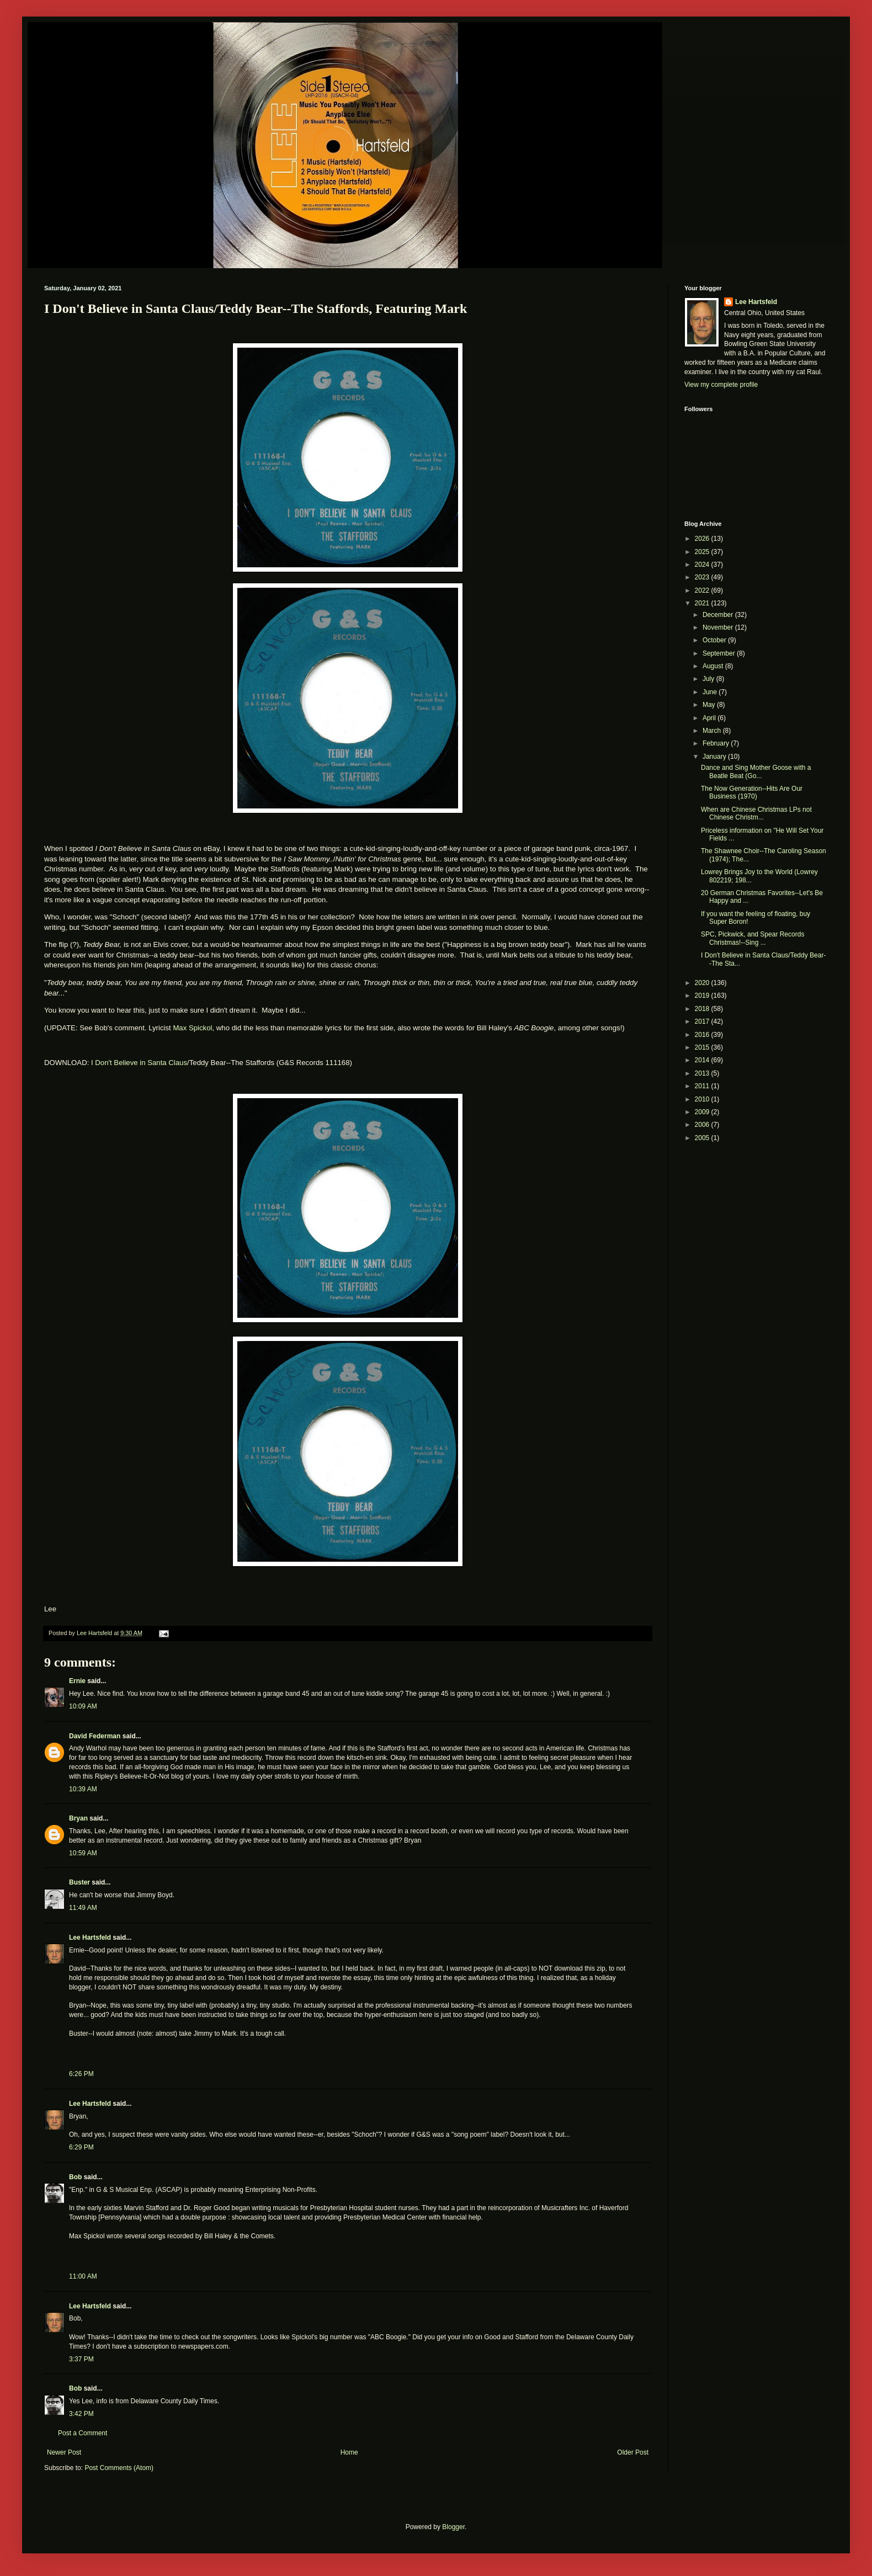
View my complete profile (721, 384)
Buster (79, 1882)
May (710, 705)
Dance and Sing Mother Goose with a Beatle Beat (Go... (756, 771)
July (709, 679)
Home (349, 2452)
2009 (703, 1112)
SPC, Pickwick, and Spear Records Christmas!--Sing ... (752, 938)
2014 (703, 1060)
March (713, 731)
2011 (703, 1086)
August (714, 666)
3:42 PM (81, 2414)
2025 (703, 552)
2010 (703, 1099)
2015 (703, 1047)
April (710, 718)
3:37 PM (81, 2359)
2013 (703, 1073)
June (711, 692)
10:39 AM (83, 1789)
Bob (75, 2177)
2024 (703, 564)
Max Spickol (192, 1028)
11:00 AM (83, 2276)
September (720, 653)
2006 (703, 1125)
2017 (703, 1021)
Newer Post (64, 2452)
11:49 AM (83, 1908)
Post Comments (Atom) (118, 2468)
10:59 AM (83, 1853)
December (719, 615)
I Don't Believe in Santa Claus (139, 1062)
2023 (703, 577)
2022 (703, 590)
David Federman (94, 1736)
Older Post (632, 2452)
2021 (703, 603)
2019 (703, 995)
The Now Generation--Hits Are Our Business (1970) (751, 792)
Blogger (453, 2527)
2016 (703, 1035)
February (717, 743)
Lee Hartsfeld (90, 1937)
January (715, 756)
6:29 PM (81, 2147)
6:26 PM (81, 2074)
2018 (703, 1009)
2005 (703, 1138)
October (715, 640)
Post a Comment (82, 2433)
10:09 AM (83, 1706)
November (719, 627)
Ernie (77, 1681)
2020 (703, 983)
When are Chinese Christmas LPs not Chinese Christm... (756, 813)
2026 (703, 538)
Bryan (78, 1818)
